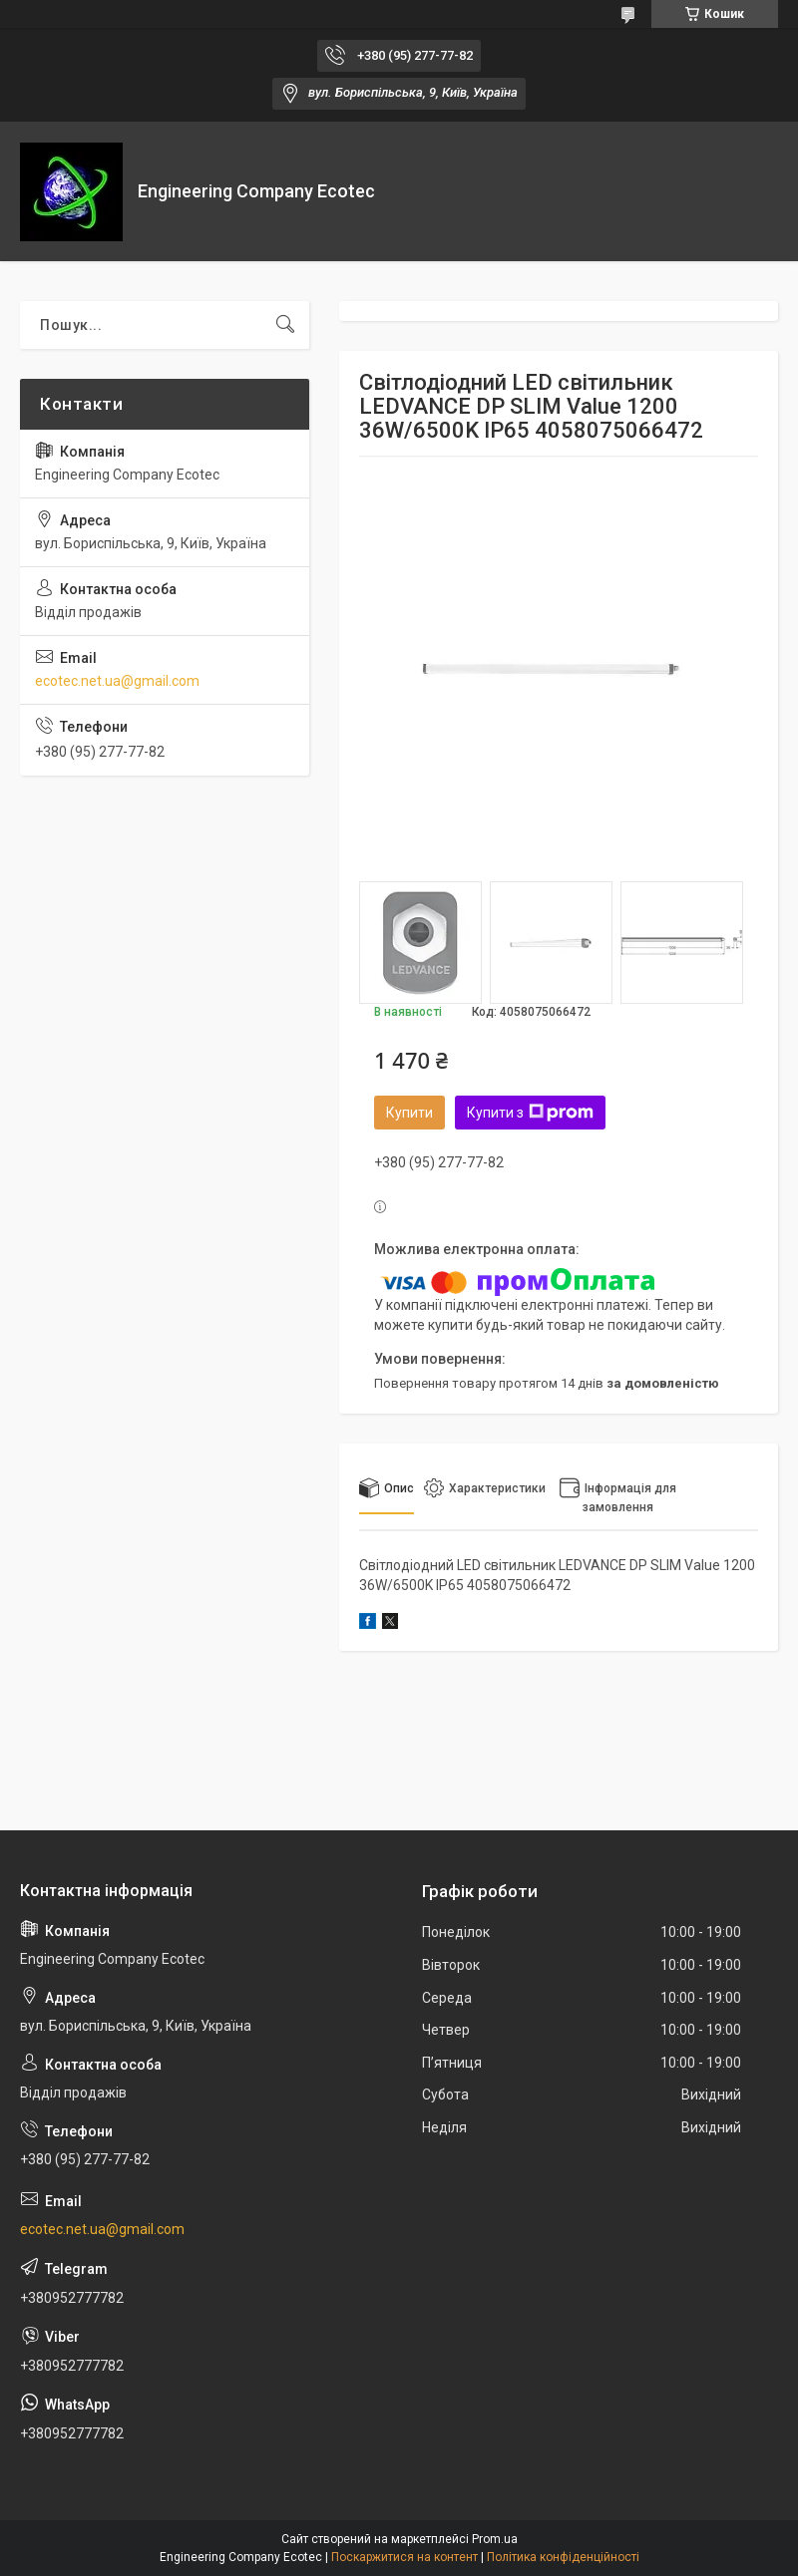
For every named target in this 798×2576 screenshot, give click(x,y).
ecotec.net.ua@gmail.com (117, 681)
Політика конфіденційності (563, 2557)
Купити (409, 1113)
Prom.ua (495, 2539)
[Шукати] (285, 325)
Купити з (530, 1113)
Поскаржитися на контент (404, 2557)
